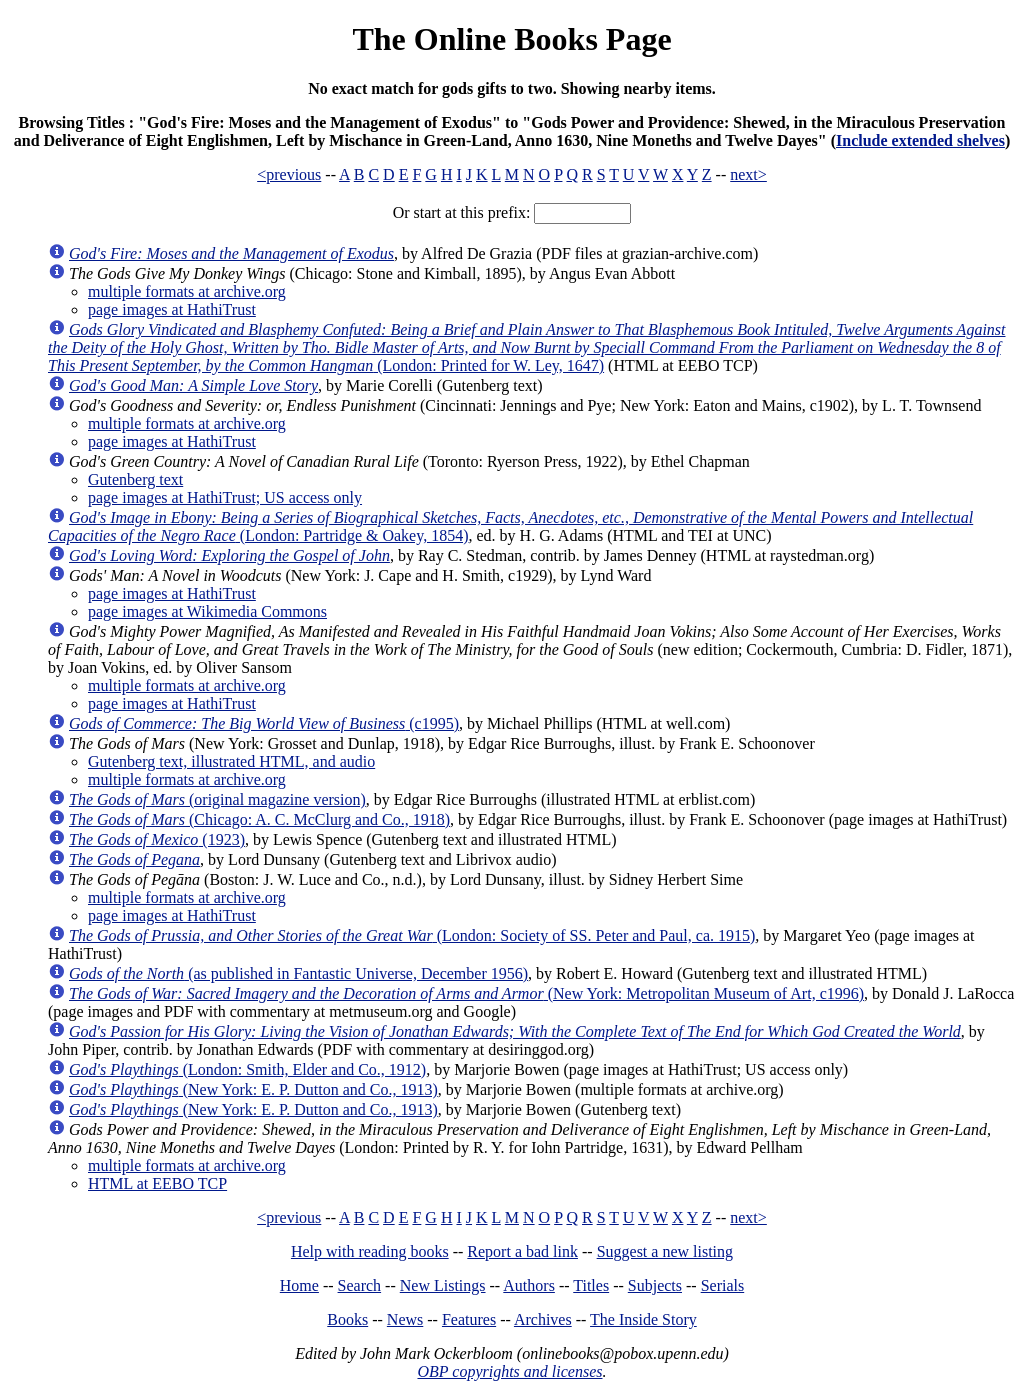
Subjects (655, 1285)
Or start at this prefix (459, 212)
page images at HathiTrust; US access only (225, 497)
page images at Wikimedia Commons (207, 611)
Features (469, 1319)
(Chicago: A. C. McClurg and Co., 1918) (259, 819)
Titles (591, 1285)
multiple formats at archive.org (187, 291)
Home (299, 1285)
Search (360, 1285)
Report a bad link (522, 1251)
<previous (289, 174)
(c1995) (264, 723)
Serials (723, 1285)
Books (347, 1319)
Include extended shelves (920, 140)
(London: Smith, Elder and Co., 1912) (247, 1069)
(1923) (157, 839)
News (405, 1319)
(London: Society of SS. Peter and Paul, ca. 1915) (412, 935)
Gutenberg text (135, 479)
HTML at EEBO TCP (157, 1183)
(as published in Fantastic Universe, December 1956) (298, 973)
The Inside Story (643, 1319)
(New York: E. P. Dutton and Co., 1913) (253, 1089)
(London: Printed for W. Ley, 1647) (527, 347)
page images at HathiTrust (172, 309)
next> (748, 174)
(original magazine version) (217, 799)
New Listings (443, 1285)
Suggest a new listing (665, 1251)
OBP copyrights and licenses (509, 1371)
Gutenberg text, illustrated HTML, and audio (231, 761)
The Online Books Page (511, 39)
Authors (529, 1285)
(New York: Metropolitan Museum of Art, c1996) (466, 993)
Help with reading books (370, 1251)
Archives (543, 1319)
